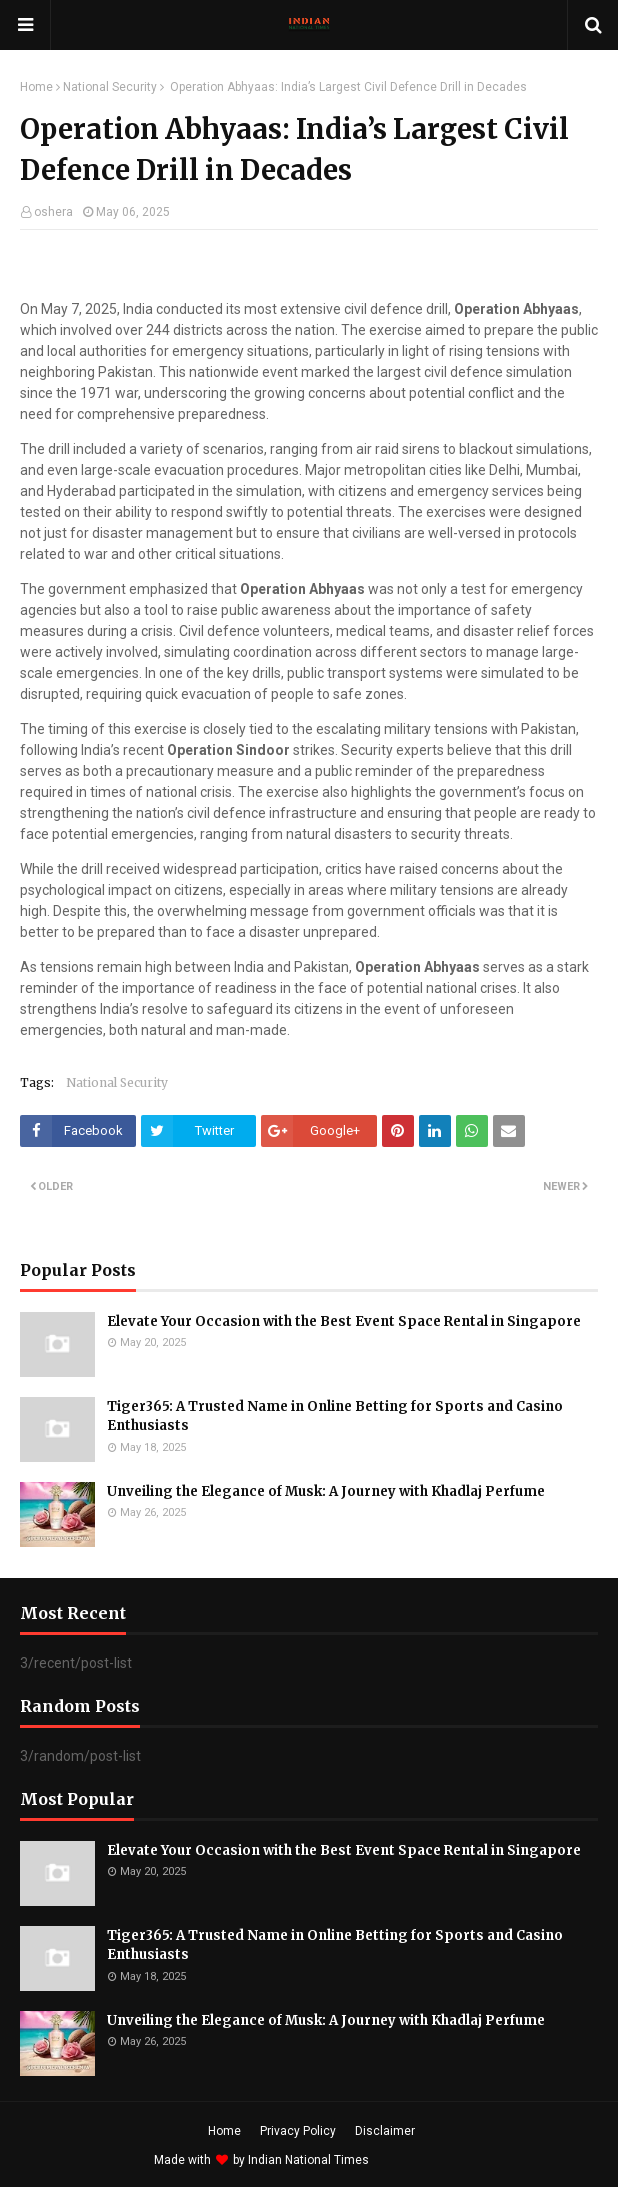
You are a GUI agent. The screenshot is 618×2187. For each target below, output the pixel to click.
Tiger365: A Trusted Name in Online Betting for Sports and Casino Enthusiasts (335, 1416)
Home (36, 87)
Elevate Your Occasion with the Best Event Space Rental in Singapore (344, 1321)
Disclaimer (385, 2131)
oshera (53, 212)
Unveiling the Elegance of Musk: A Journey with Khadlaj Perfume (326, 1491)
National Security (110, 87)
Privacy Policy (298, 2131)
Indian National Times (308, 2160)
